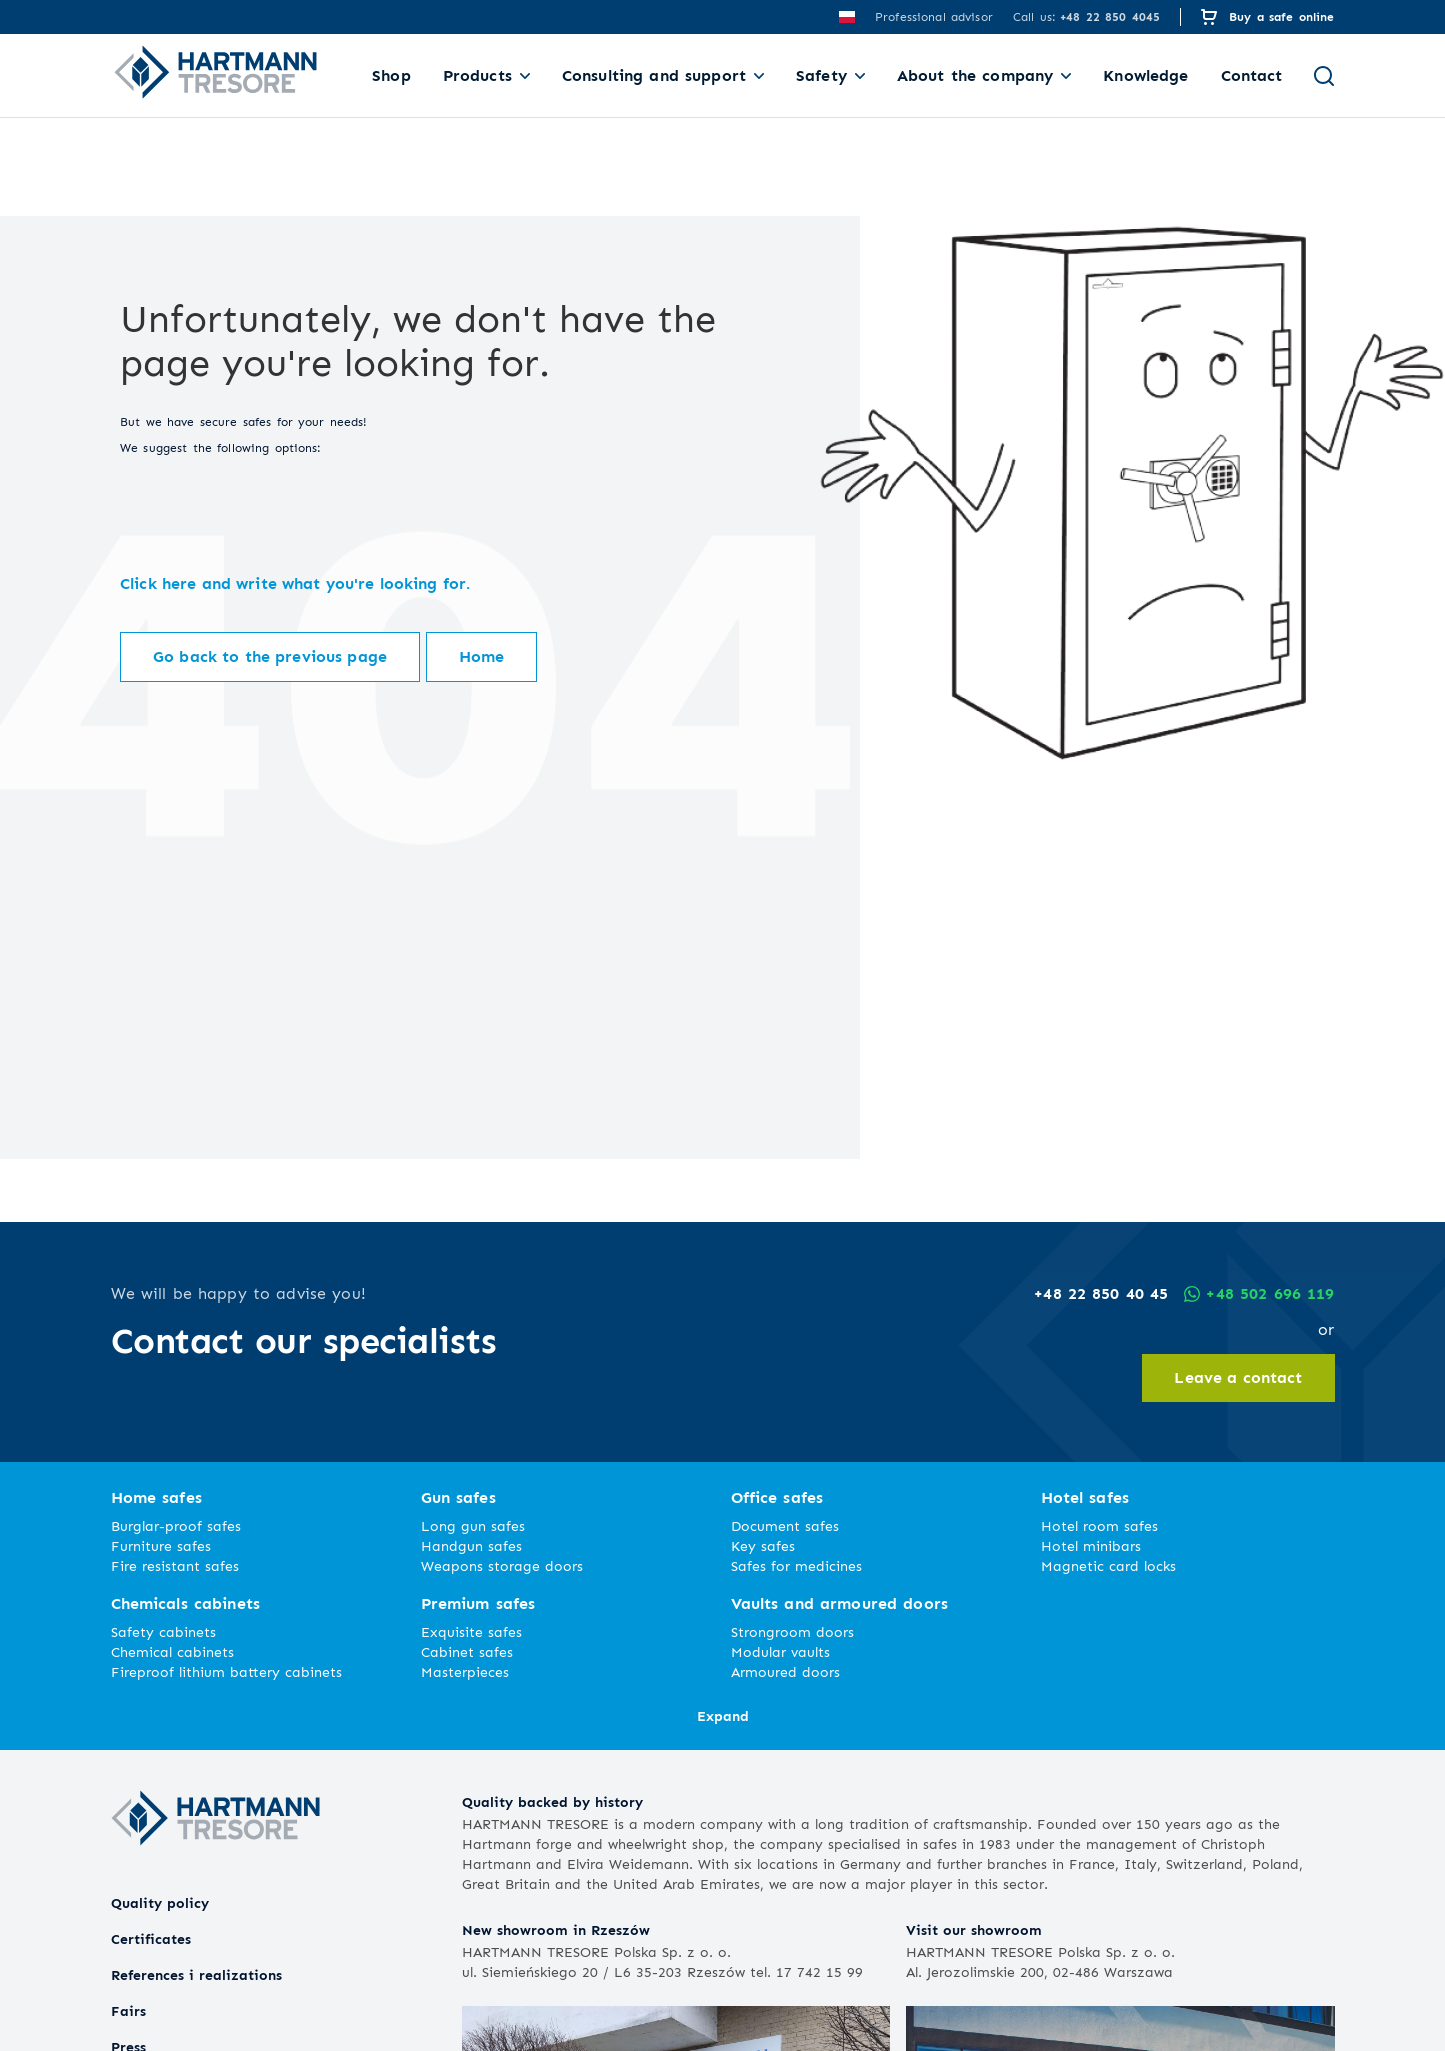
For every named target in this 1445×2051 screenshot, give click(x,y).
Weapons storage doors (502, 1565)
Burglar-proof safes (176, 1525)
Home (482, 656)
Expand (723, 1715)
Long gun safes (473, 1525)
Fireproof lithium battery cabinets (226, 1671)
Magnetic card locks (1108, 1565)
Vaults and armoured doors (840, 1603)
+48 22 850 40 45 (1101, 1293)
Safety (821, 75)
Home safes (156, 1497)
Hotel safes (1085, 1497)
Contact (1252, 75)
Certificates (151, 1938)
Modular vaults (780, 1651)
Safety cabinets (163, 1631)
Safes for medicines (796, 1565)
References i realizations (196, 1974)
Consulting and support (654, 75)
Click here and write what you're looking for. (295, 584)
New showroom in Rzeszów (556, 1929)
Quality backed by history (552, 1801)
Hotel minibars (1091, 1545)
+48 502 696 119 (1259, 1293)
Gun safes (458, 1497)
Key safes (763, 1545)
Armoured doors (785, 1671)
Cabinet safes (467, 1651)
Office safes (777, 1497)
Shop (391, 75)
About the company (975, 75)
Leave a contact (1238, 1377)
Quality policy (160, 1902)
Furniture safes (161, 1545)
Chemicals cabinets (186, 1603)
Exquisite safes (471, 1631)
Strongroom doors (792, 1631)
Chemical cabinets (172, 1651)
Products (477, 75)
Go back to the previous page (270, 656)
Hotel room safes (1099, 1525)
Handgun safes (471, 1545)
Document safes (785, 1525)
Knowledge (1145, 75)
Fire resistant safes (175, 1565)
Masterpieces (465, 1671)
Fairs (128, 2010)
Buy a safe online (1281, 16)
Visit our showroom (974, 1929)
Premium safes (478, 1603)
